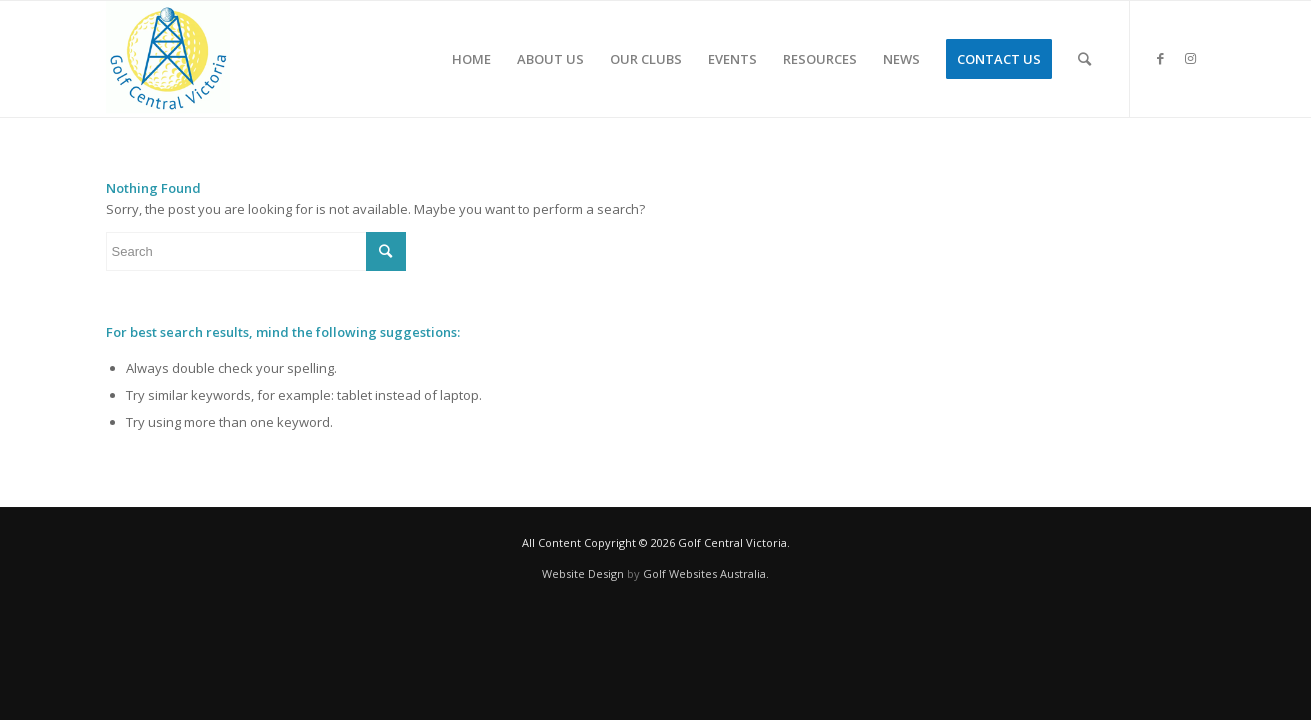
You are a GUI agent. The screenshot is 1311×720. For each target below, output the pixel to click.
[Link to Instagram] (1191, 58)
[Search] (1084, 59)
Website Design (583, 573)
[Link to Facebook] (1161, 58)
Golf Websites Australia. (706, 573)
